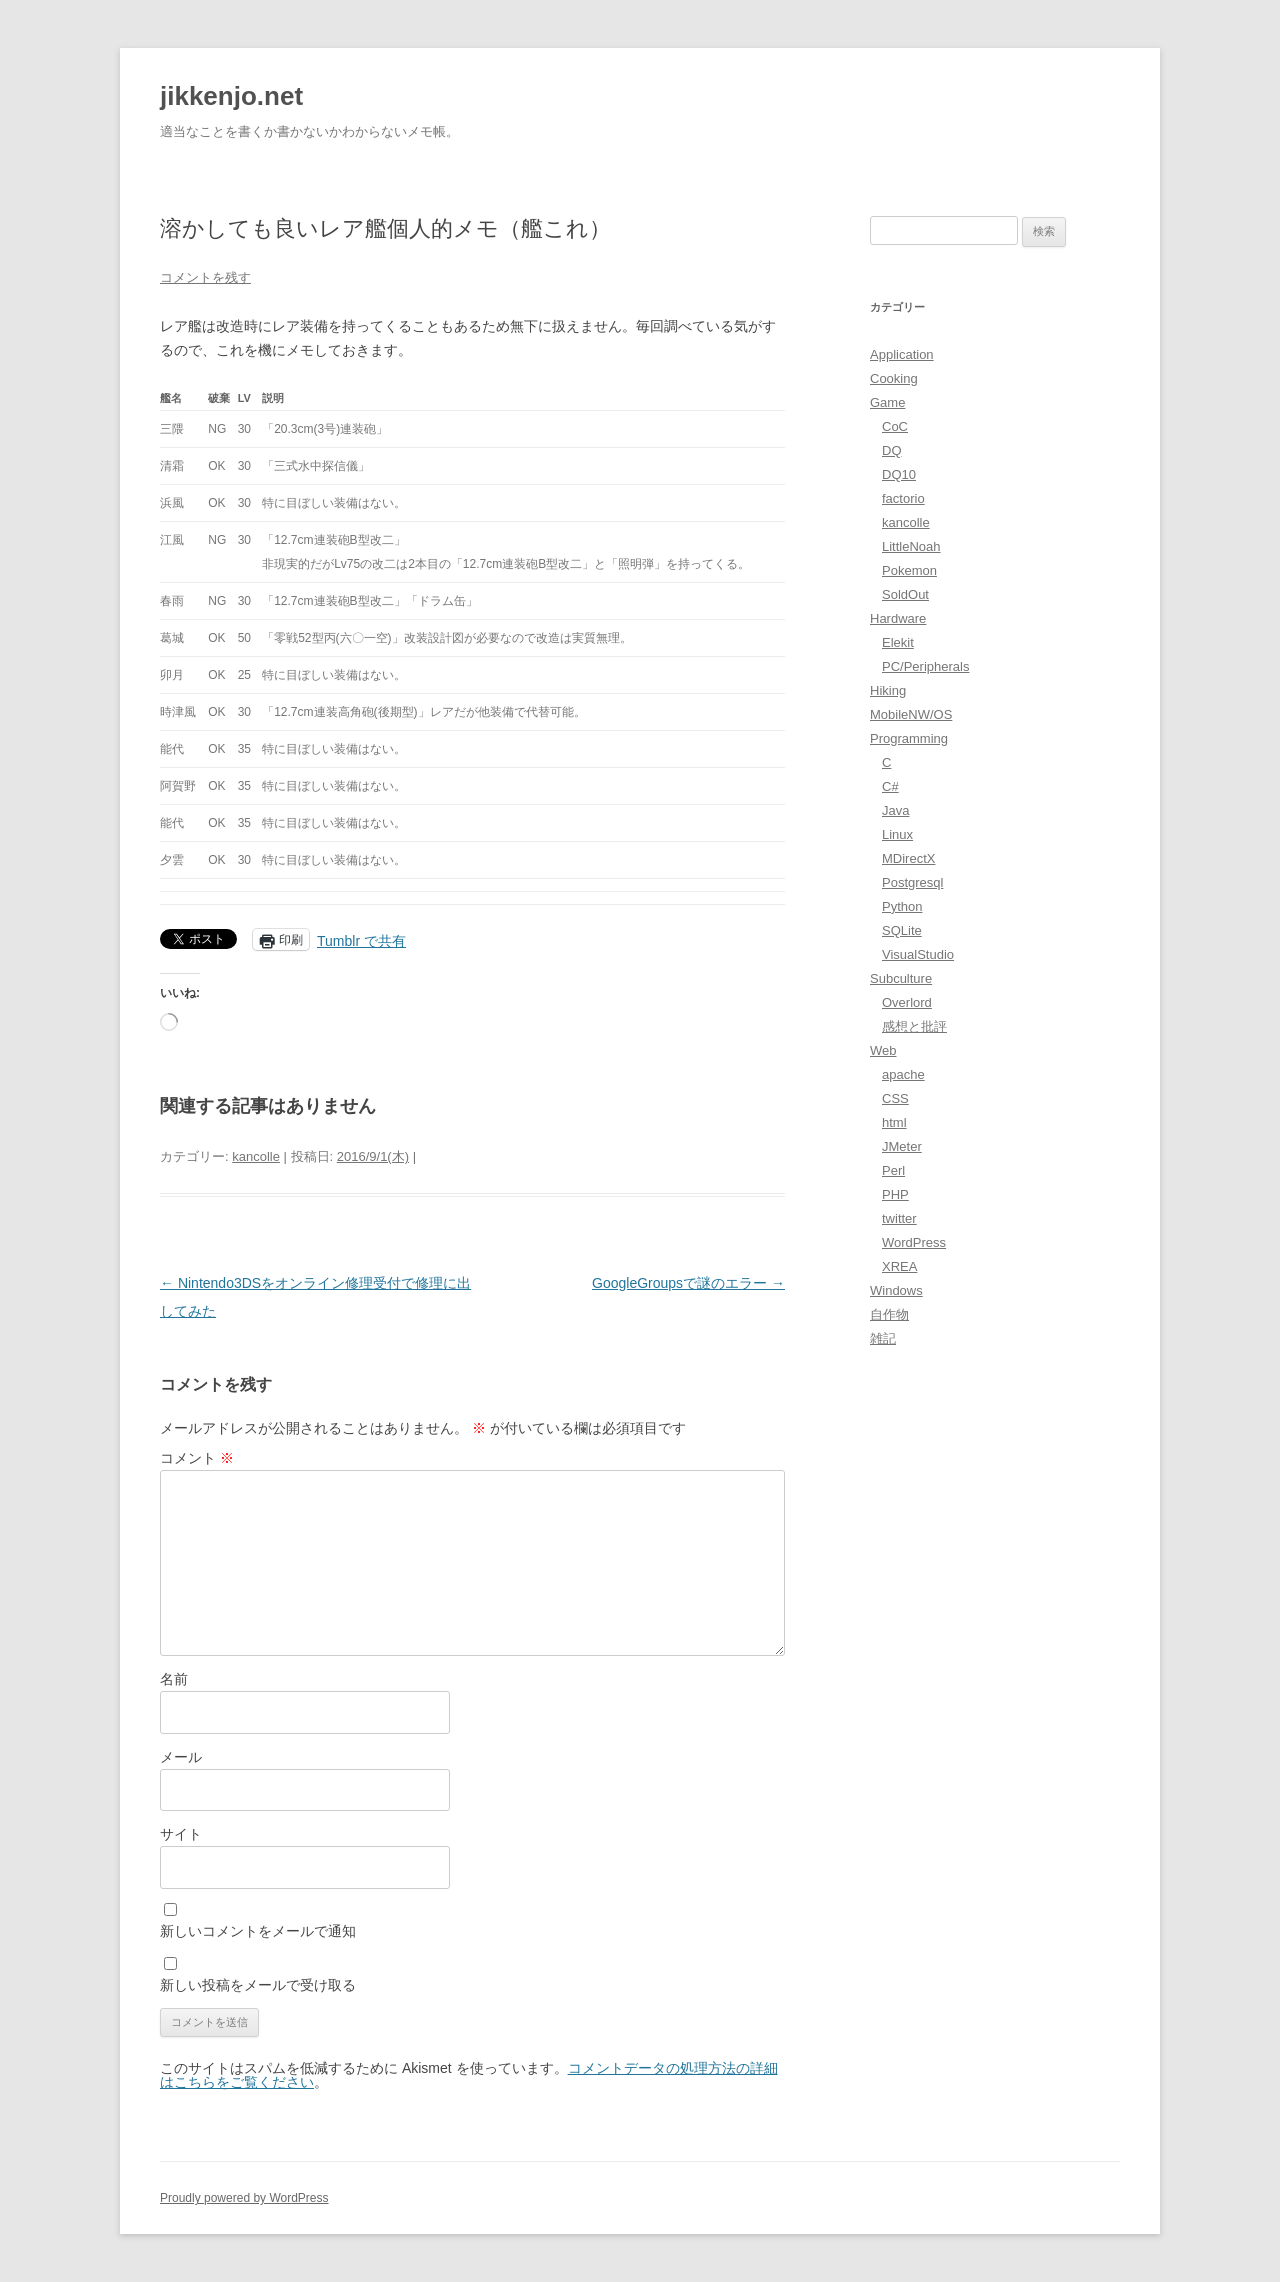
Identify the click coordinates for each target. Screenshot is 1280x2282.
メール (181, 1757)
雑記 (883, 1338)
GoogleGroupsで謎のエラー (688, 1283)
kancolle (256, 1156)
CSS (895, 1098)
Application (902, 354)
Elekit (898, 642)
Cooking (894, 378)
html (894, 1122)
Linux (897, 834)
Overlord (907, 1002)
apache (903, 1074)
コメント (197, 1458)
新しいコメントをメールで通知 (258, 1931)
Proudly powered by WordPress (244, 2198)
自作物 (889, 1314)
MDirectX (908, 858)
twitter (899, 1218)
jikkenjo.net (231, 96)
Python (902, 906)
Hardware (898, 618)
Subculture (901, 978)
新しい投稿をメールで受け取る (258, 1985)
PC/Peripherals (925, 666)
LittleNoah (911, 546)
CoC (895, 426)
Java (895, 810)
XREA (899, 1266)
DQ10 (899, 474)
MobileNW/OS (911, 714)
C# (890, 786)
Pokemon (909, 570)
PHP (895, 1194)
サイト (181, 1834)
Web (883, 1050)
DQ (892, 450)
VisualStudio (918, 954)
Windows (896, 1290)
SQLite (902, 930)
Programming (909, 738)
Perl (893, 1170)
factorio (903, 498)
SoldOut (905, 594)
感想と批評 (914, 1026)
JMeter (902, 1146)
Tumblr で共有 (361, 940)
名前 (174, 1679)
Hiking (888, 690)
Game (887, 402)
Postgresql (912, 882)
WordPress (914, 1242)
